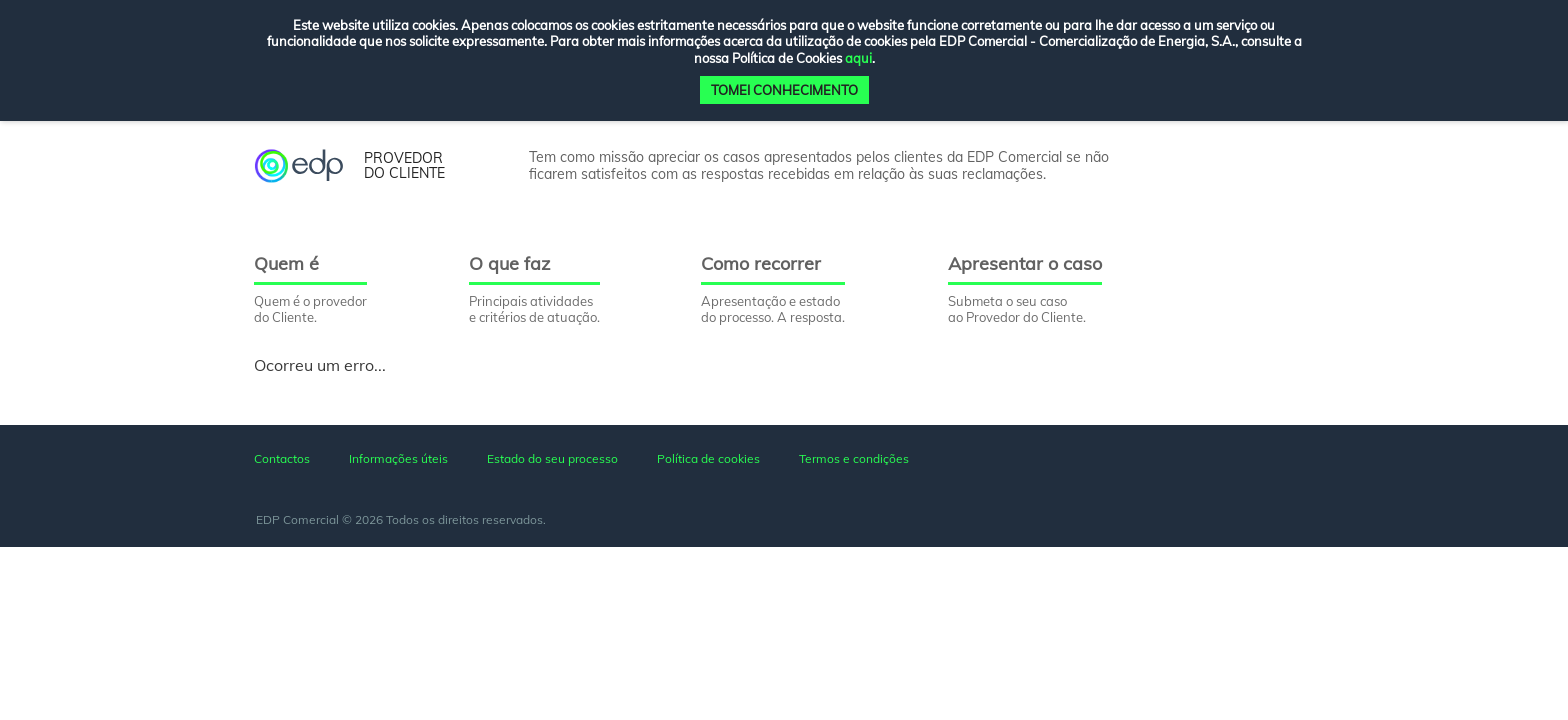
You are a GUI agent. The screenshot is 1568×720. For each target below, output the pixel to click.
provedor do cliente (404, 166)
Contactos (282, 458)
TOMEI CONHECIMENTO (784, 90)
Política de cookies (708, 458)
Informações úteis (398, 458)
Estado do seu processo (552, 458)
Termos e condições (854, 458)
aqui (858, 58)
